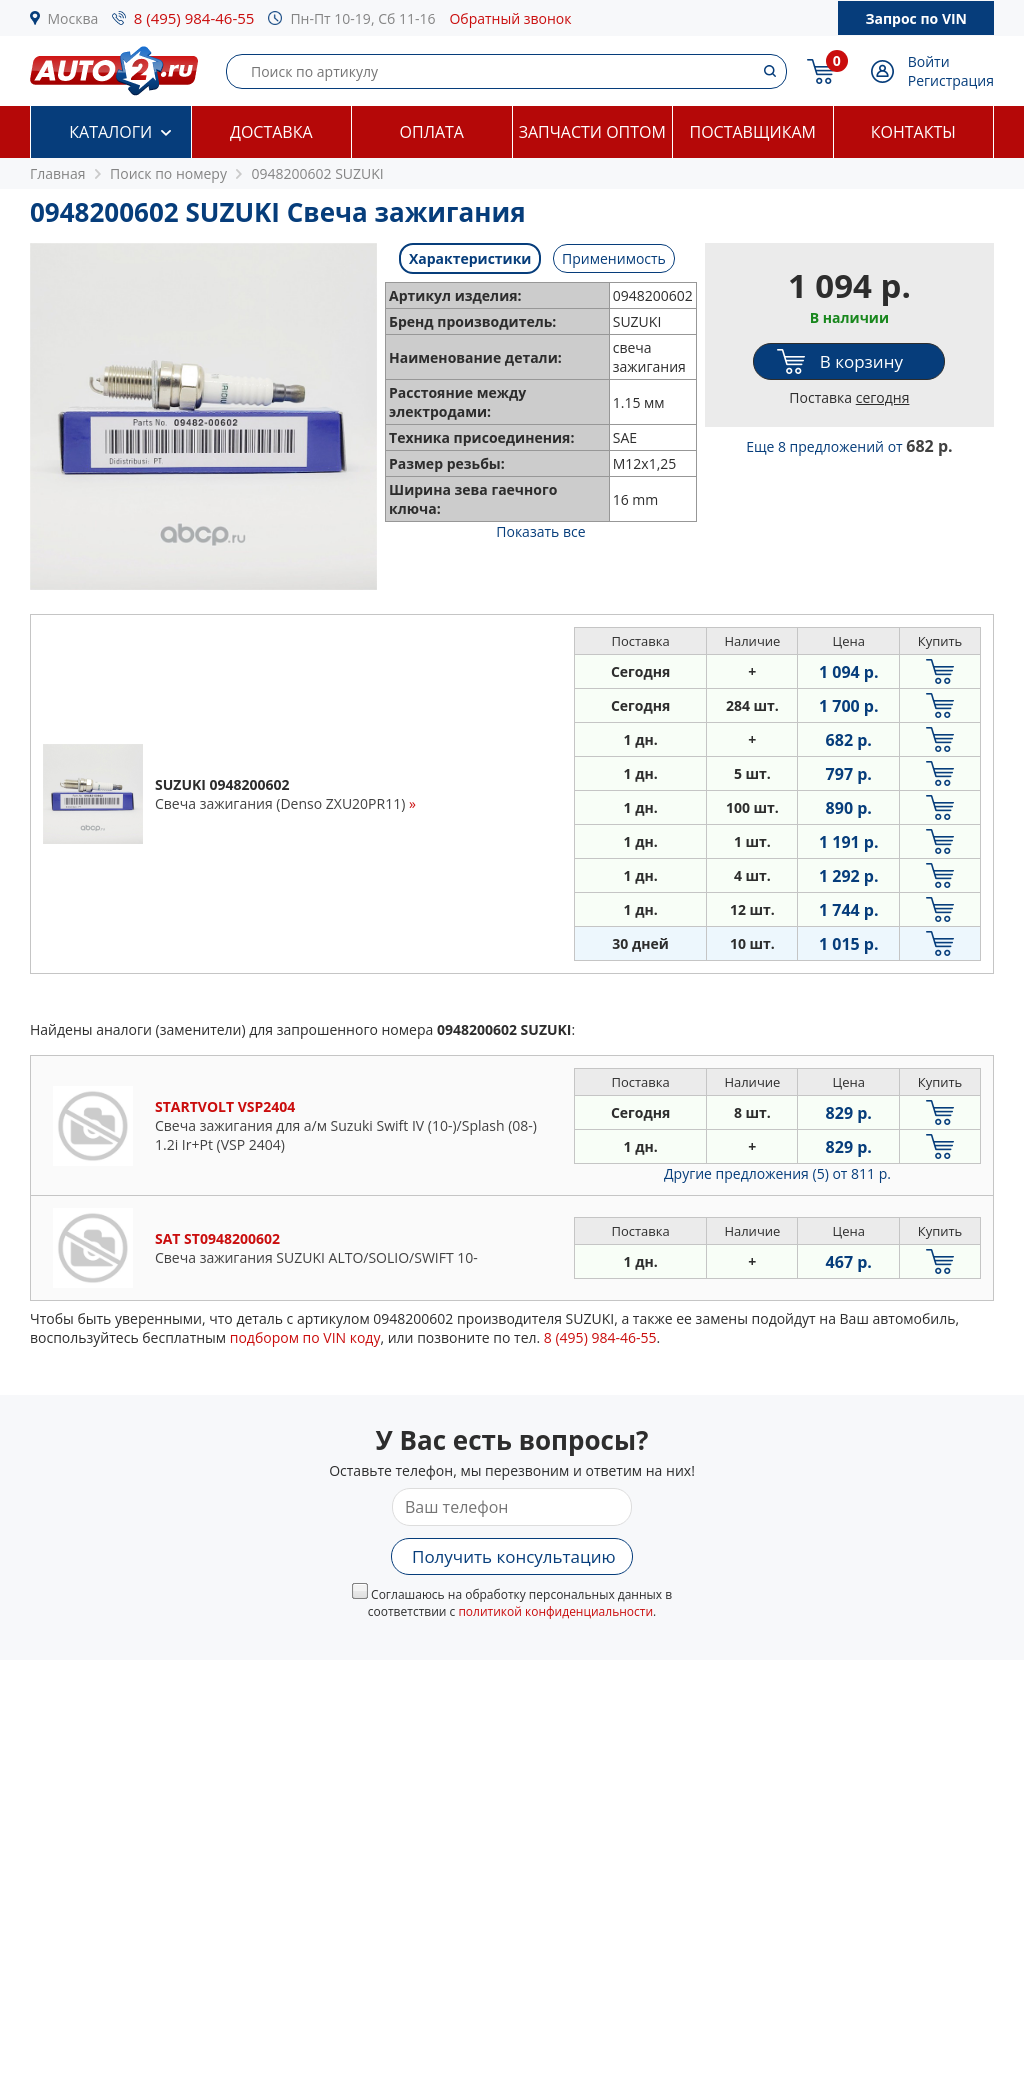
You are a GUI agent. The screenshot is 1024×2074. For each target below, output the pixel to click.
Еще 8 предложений (849, 446)
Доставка (271, 132)
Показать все (540, 531)
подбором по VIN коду (305, 1337)
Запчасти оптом (592, 132)
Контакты (913, 132)
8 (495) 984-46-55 (194, 18)
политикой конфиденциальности (555, 1611)
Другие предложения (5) (777, 1173)
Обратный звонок (510, 18)
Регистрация (951, 80)
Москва (73, 18)
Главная (58, 173)
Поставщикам (753, 132)
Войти (929, 61)
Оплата (432, 132)
